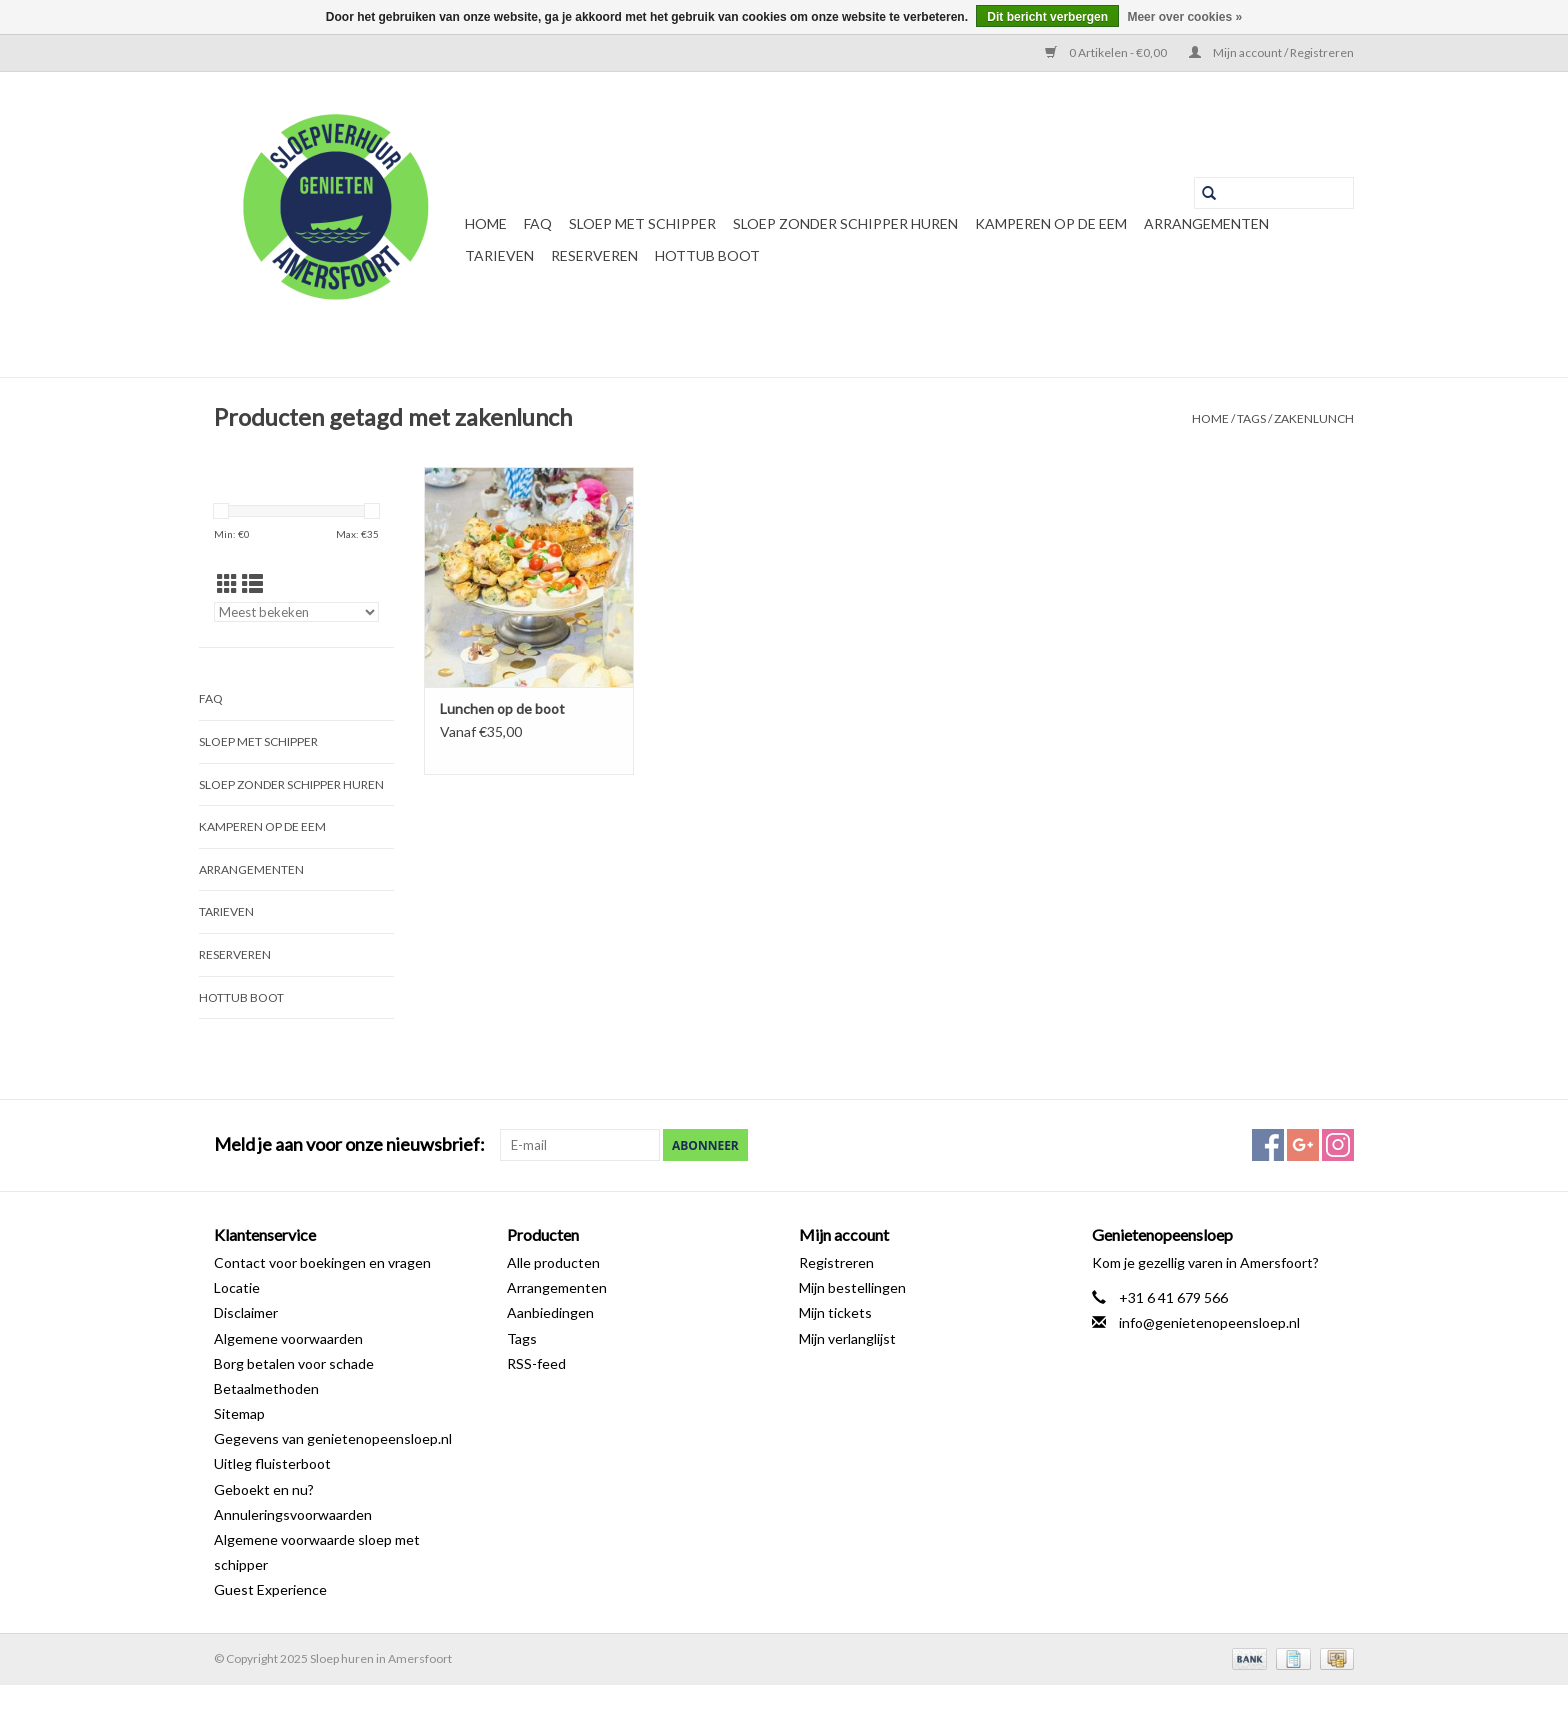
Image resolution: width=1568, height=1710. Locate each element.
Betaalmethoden (266, 1388)
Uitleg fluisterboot (272, 1463)
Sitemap (239, 1413)
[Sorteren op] (296, 612)
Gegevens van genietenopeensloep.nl (333, 1438)
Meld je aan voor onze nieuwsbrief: (349, 1144)
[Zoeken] (1274, 193)
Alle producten (553, 1262)
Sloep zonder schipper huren (845, 223)
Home (486, 223)
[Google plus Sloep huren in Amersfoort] (1303, 1145)
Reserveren (594, 255)
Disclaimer (246, 1312)
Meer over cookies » (1184, 17)
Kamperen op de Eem (1051, 223)
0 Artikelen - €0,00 (1107, 52)
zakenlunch (1314, 418)
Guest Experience (270, 1589)
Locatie (237, 1287)
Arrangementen (1206, 223)
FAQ (538, 223)
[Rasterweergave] (227, 583)
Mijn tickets (835, 1312)
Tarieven (499, 255)
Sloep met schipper (642, 223)
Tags (1251, 418)
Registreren (836, 1262)
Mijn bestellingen (852, 1287)
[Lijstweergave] (252, 583)
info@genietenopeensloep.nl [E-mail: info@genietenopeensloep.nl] (1209, 1322)
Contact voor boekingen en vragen (322, 1262)
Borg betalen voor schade (294, 1363)
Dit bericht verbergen (1047, 17)
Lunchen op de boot (502, 708)
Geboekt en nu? (264, 1489)
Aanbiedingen (550, 1312)
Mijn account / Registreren (1271, 52)
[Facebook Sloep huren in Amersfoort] (1268, 1145)
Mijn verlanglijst (847, 1338)
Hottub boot (707, 255)
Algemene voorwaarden (288, 1338)
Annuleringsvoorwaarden (293, 1514)
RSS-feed (536, 1363)
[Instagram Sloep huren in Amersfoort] (1338, 1145)
